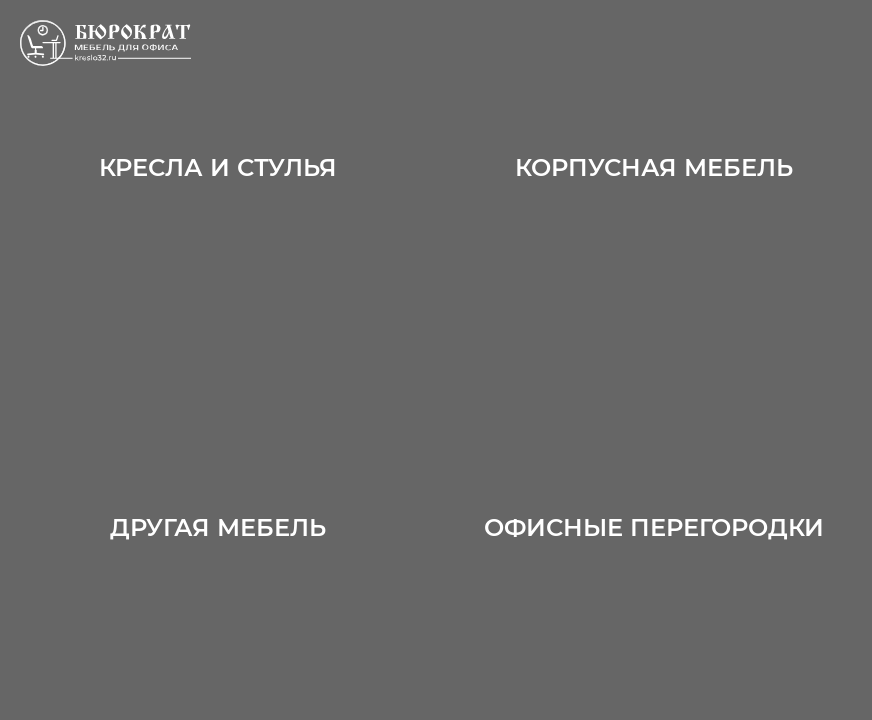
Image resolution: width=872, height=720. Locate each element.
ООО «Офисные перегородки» (125, 43)
